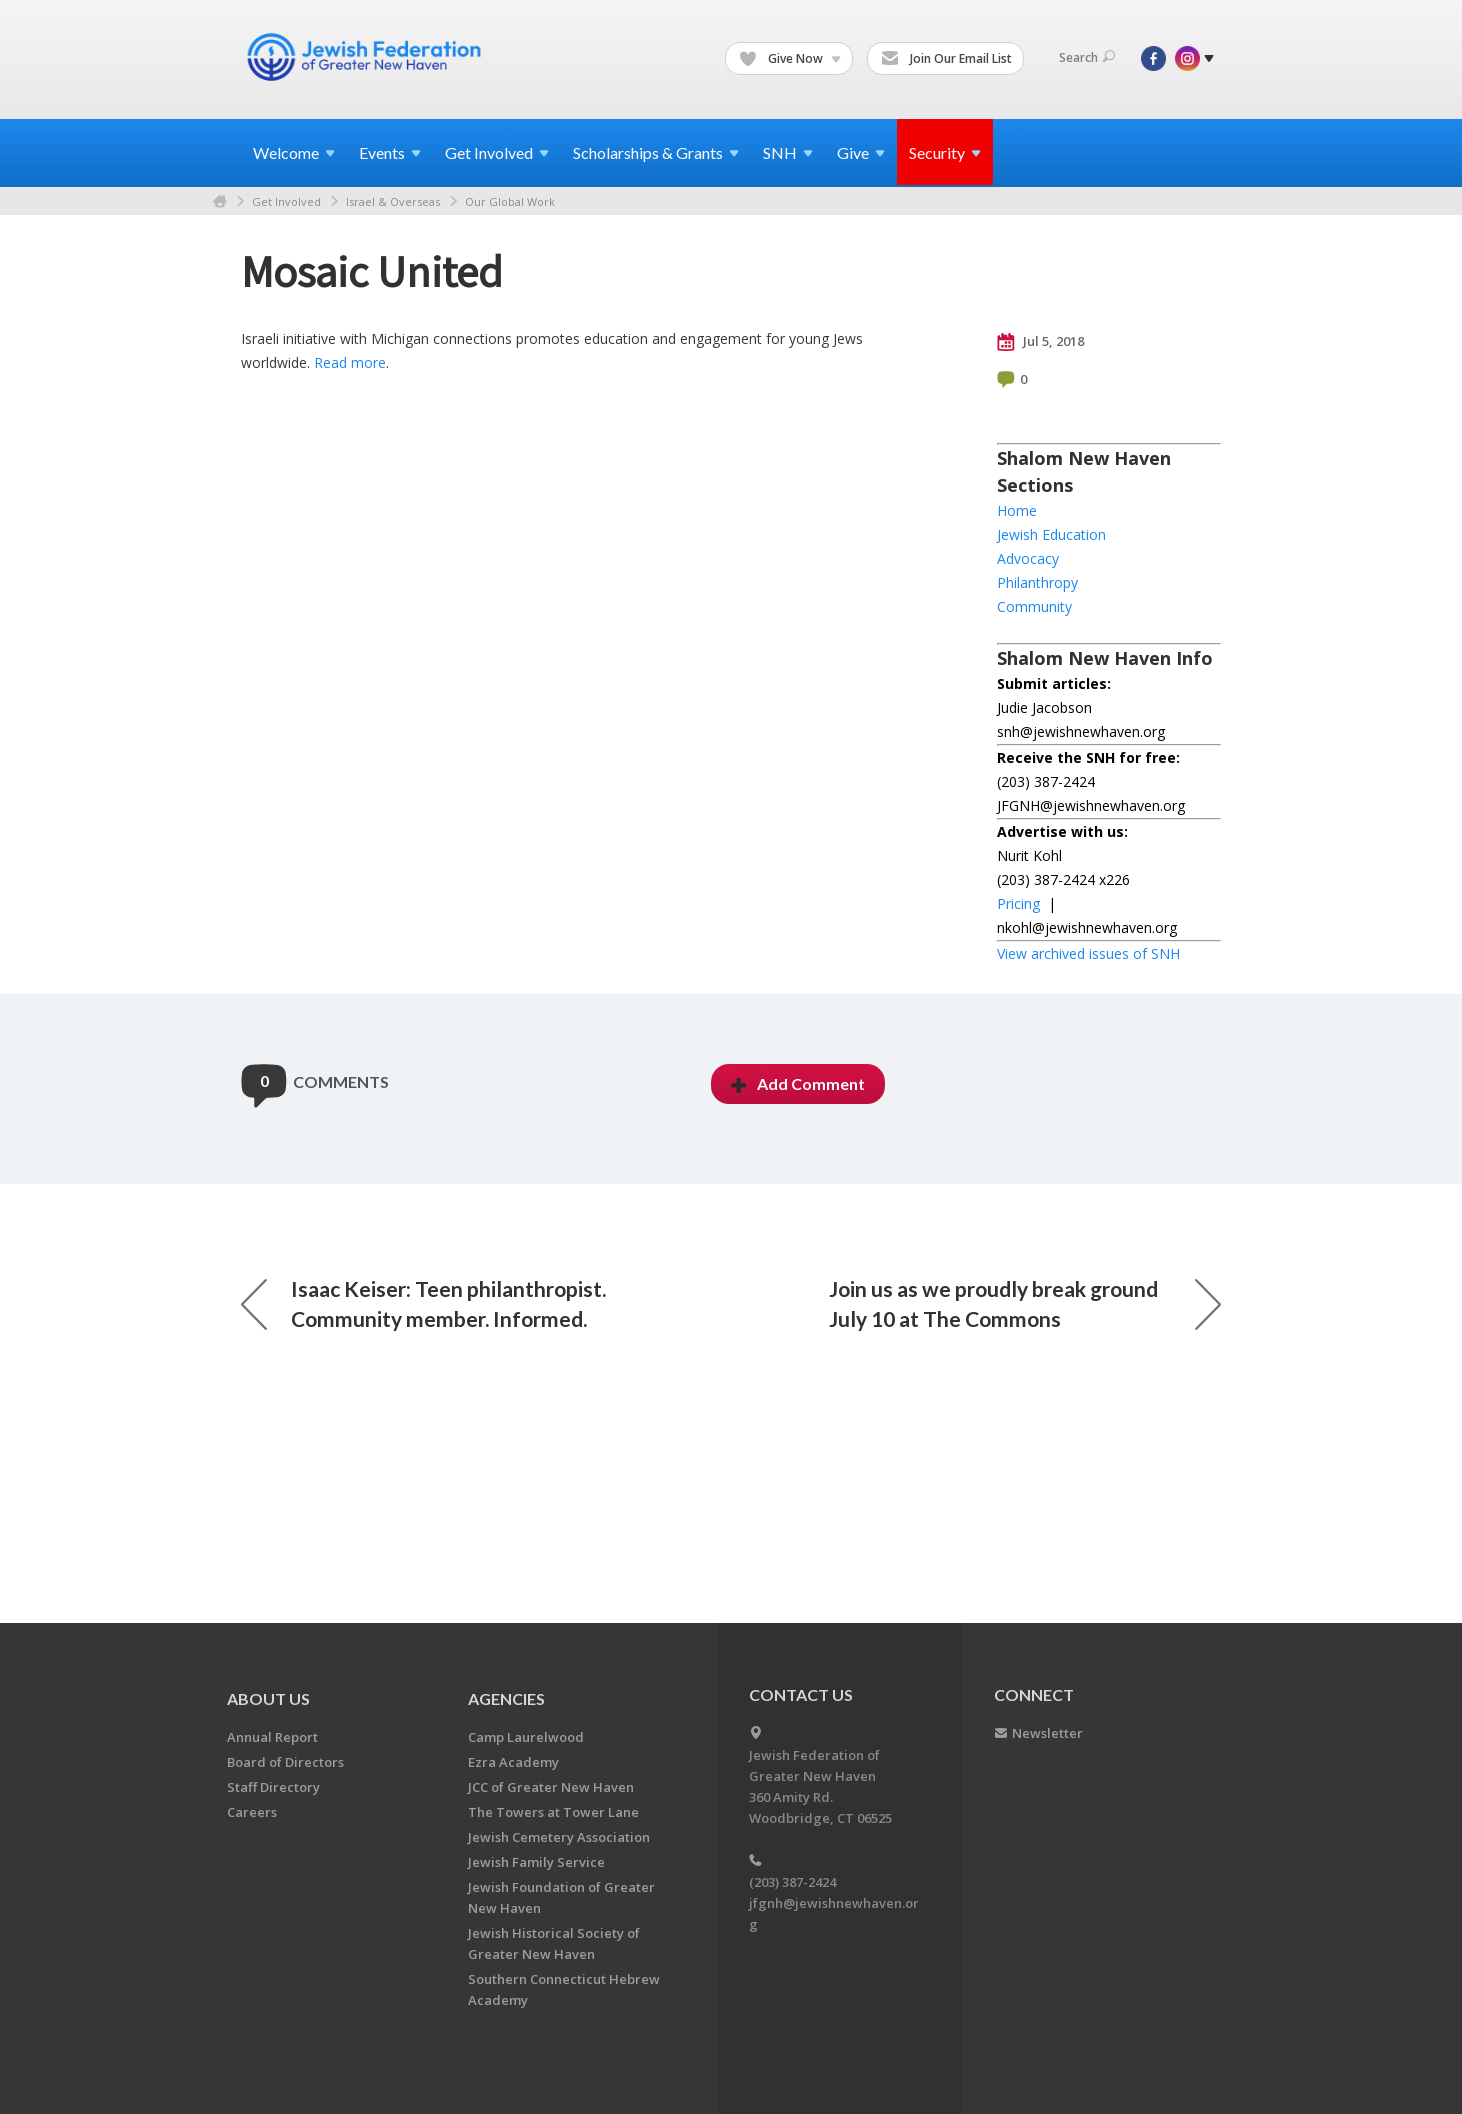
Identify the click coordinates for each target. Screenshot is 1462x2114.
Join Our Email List (946, 59)
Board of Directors (285, 1762)
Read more (350, 362)
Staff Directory (273, 1787)
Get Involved (286, 201)
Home (220, 201)
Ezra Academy (513, 1762)
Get (497, 152)
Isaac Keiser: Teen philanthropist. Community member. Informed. (423, 1303)
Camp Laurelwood (526, 1737)
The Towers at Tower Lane (553, 1812)
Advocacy (1028, 558)
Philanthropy (1037, 582)
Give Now (790, 59)
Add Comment (798, 1083)
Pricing (1018, 903)
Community (1034, 606)
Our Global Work (510, 201)
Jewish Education (1051, 534)
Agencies (506, 1698)
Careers (252, 1812)
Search (1087, 57)
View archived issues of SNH (1088, 953)
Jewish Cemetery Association (559, 1837)
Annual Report (272, 1737)
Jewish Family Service (536, 1862)
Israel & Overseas (393, 201)
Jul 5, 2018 (1040, 342)
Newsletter (1047, 1733)
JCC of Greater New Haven (551, 1787)
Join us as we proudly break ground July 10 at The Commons (1025, 1303)
